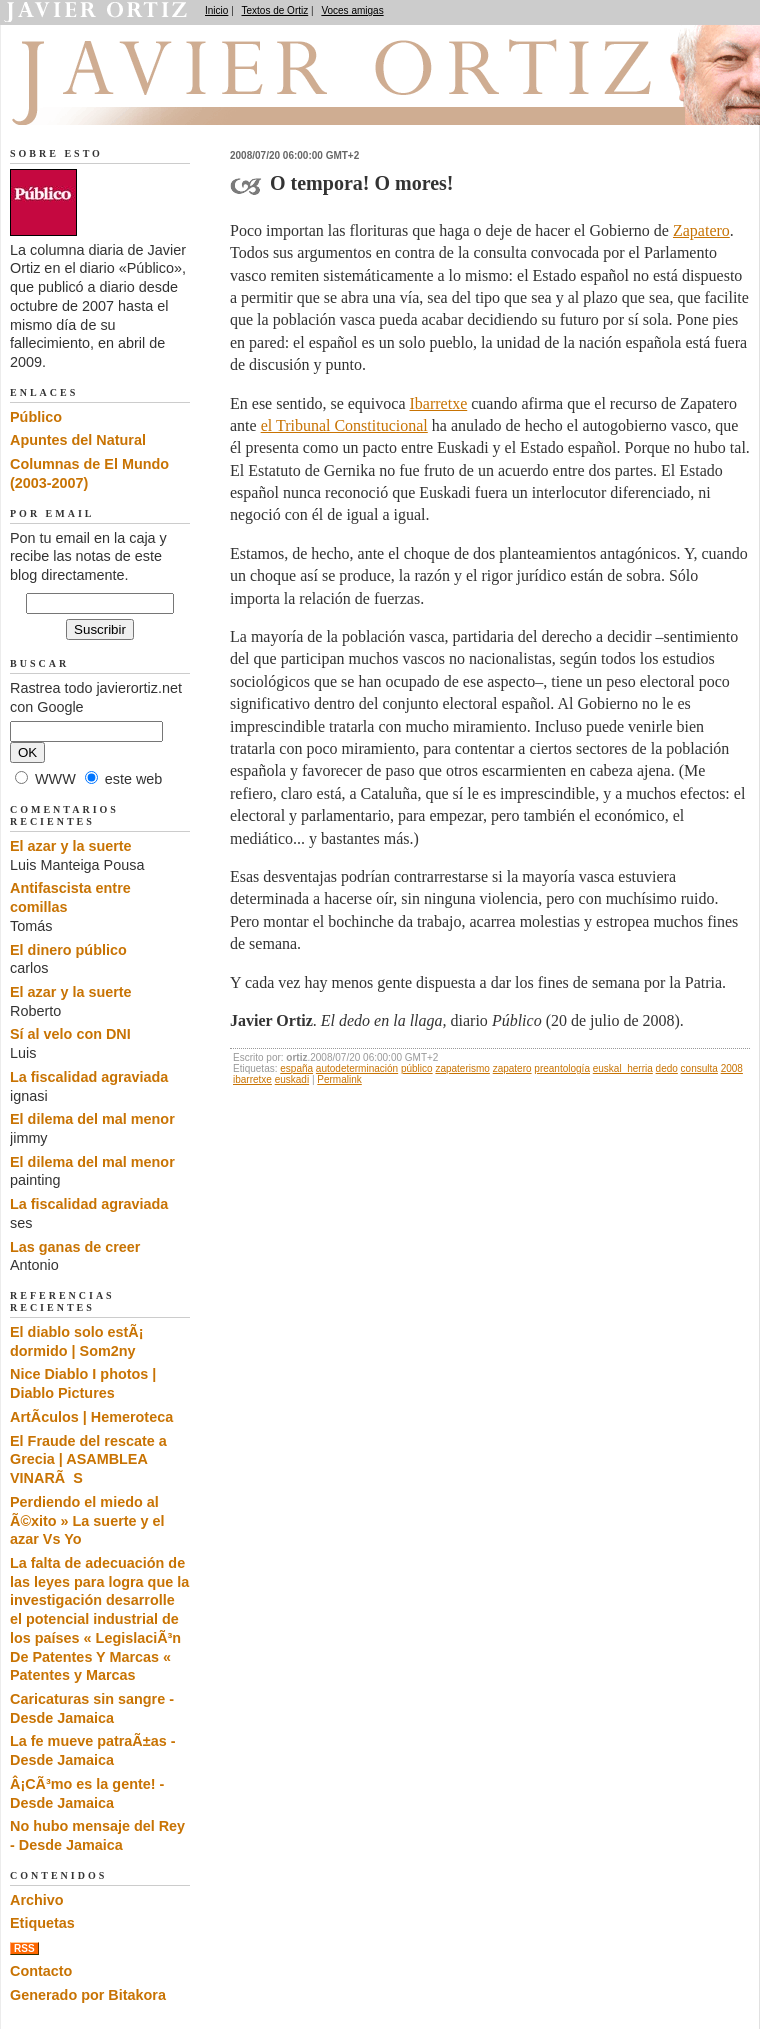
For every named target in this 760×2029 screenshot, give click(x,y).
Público (36, 417)
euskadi (292, 1079)
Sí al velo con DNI (70, 1034)
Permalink (339, 1079)
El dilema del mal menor (92, 1119)
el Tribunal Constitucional (344, 425)
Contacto (41, 1971)
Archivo (37, 1900)
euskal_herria (623, 1068)
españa (296, 1068)
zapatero (512, 1068)
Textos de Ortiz (275, 10)
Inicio (216, 10)
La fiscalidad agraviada (89, 1077)
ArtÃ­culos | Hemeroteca (91, 1417)
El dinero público (68, 950)
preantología (562, 1068)
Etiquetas (42, 1923)
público (417, 1068)
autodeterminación (357, 1068)
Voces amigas (352, 10)
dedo (667, 1068)
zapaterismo (462, 1068)
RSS (24, 1948)
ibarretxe (252, 1079)
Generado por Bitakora (88, 1995)
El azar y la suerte (71, 846)
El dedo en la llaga (120, 101)
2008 (732, 1068)
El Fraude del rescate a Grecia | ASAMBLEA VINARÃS (88, 1459)
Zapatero (701, 230)
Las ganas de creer (75, 1247)
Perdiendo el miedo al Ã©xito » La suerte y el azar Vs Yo (87, 1520)
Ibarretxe (439, 403)
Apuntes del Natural (78, 440)
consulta (699, 1068)
